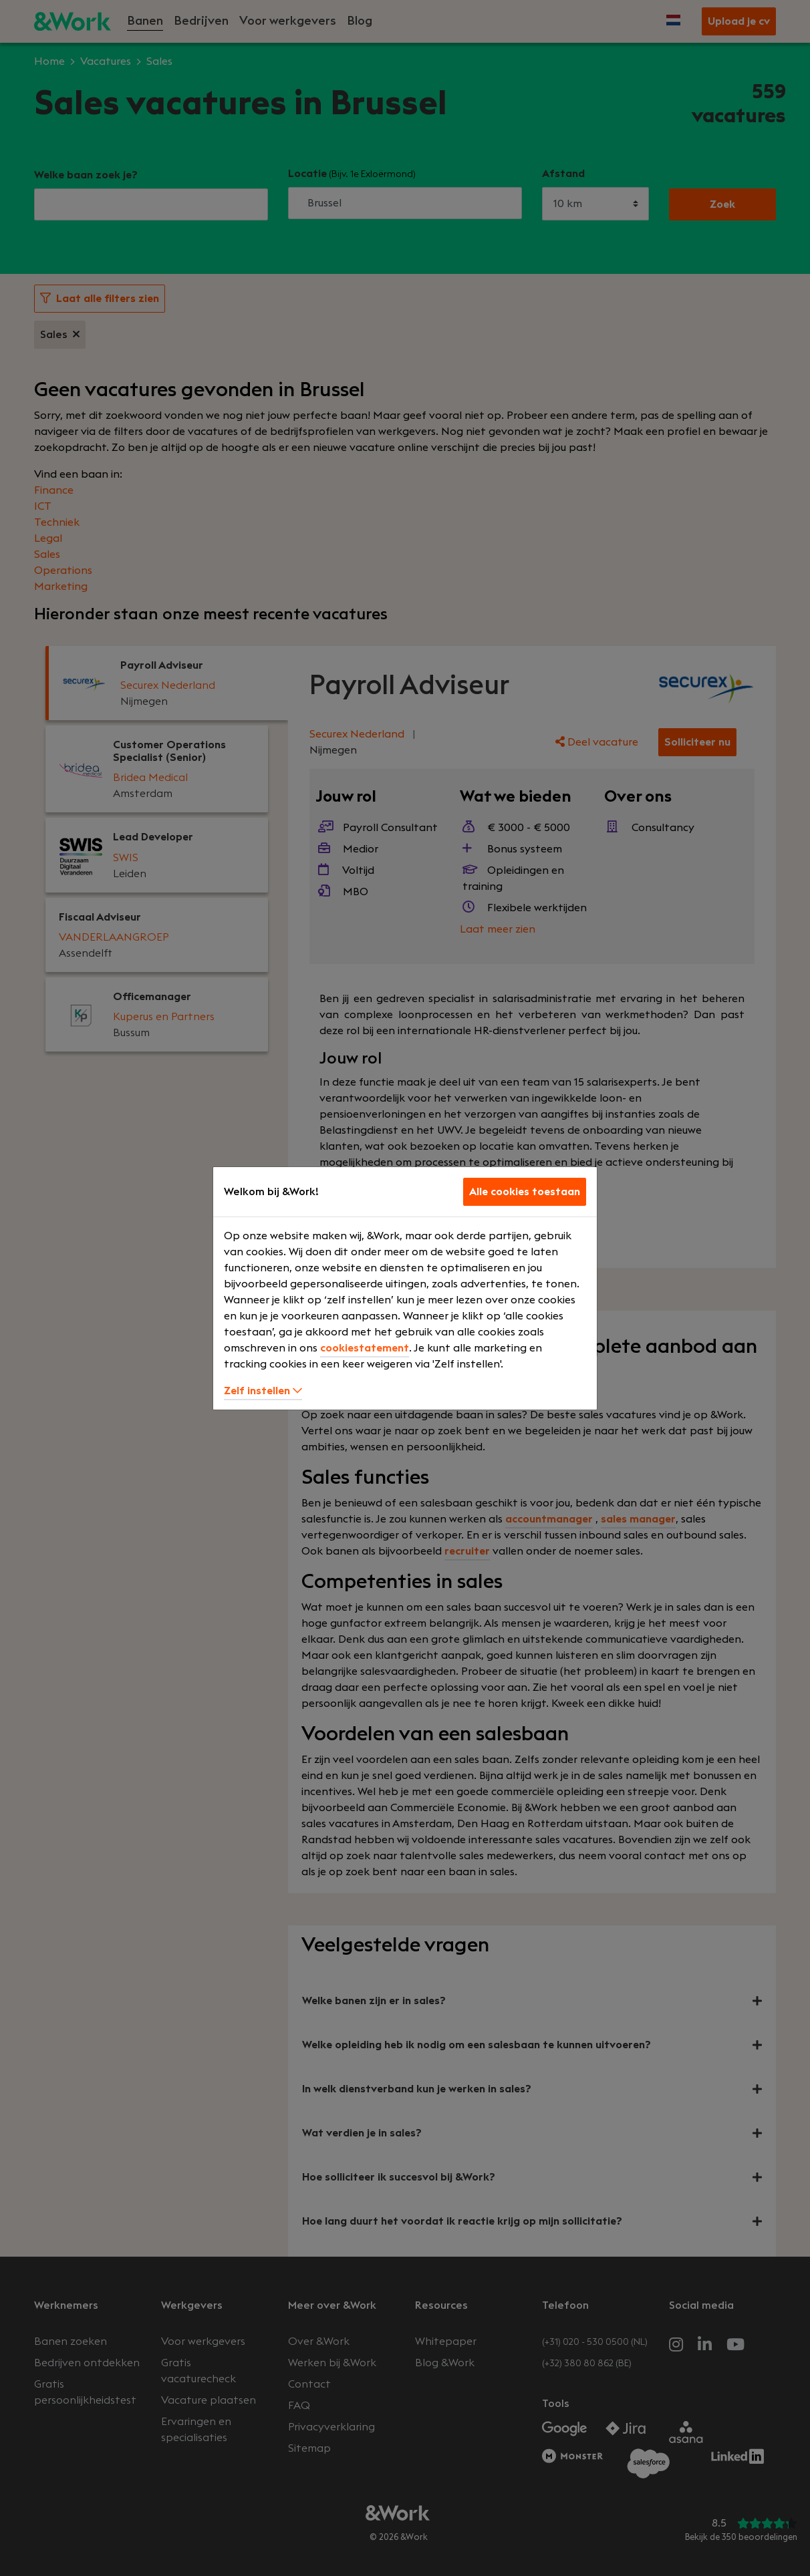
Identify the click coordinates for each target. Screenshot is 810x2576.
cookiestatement (364, 1348)
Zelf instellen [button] (263, 1391)
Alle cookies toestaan (524, 1191)
